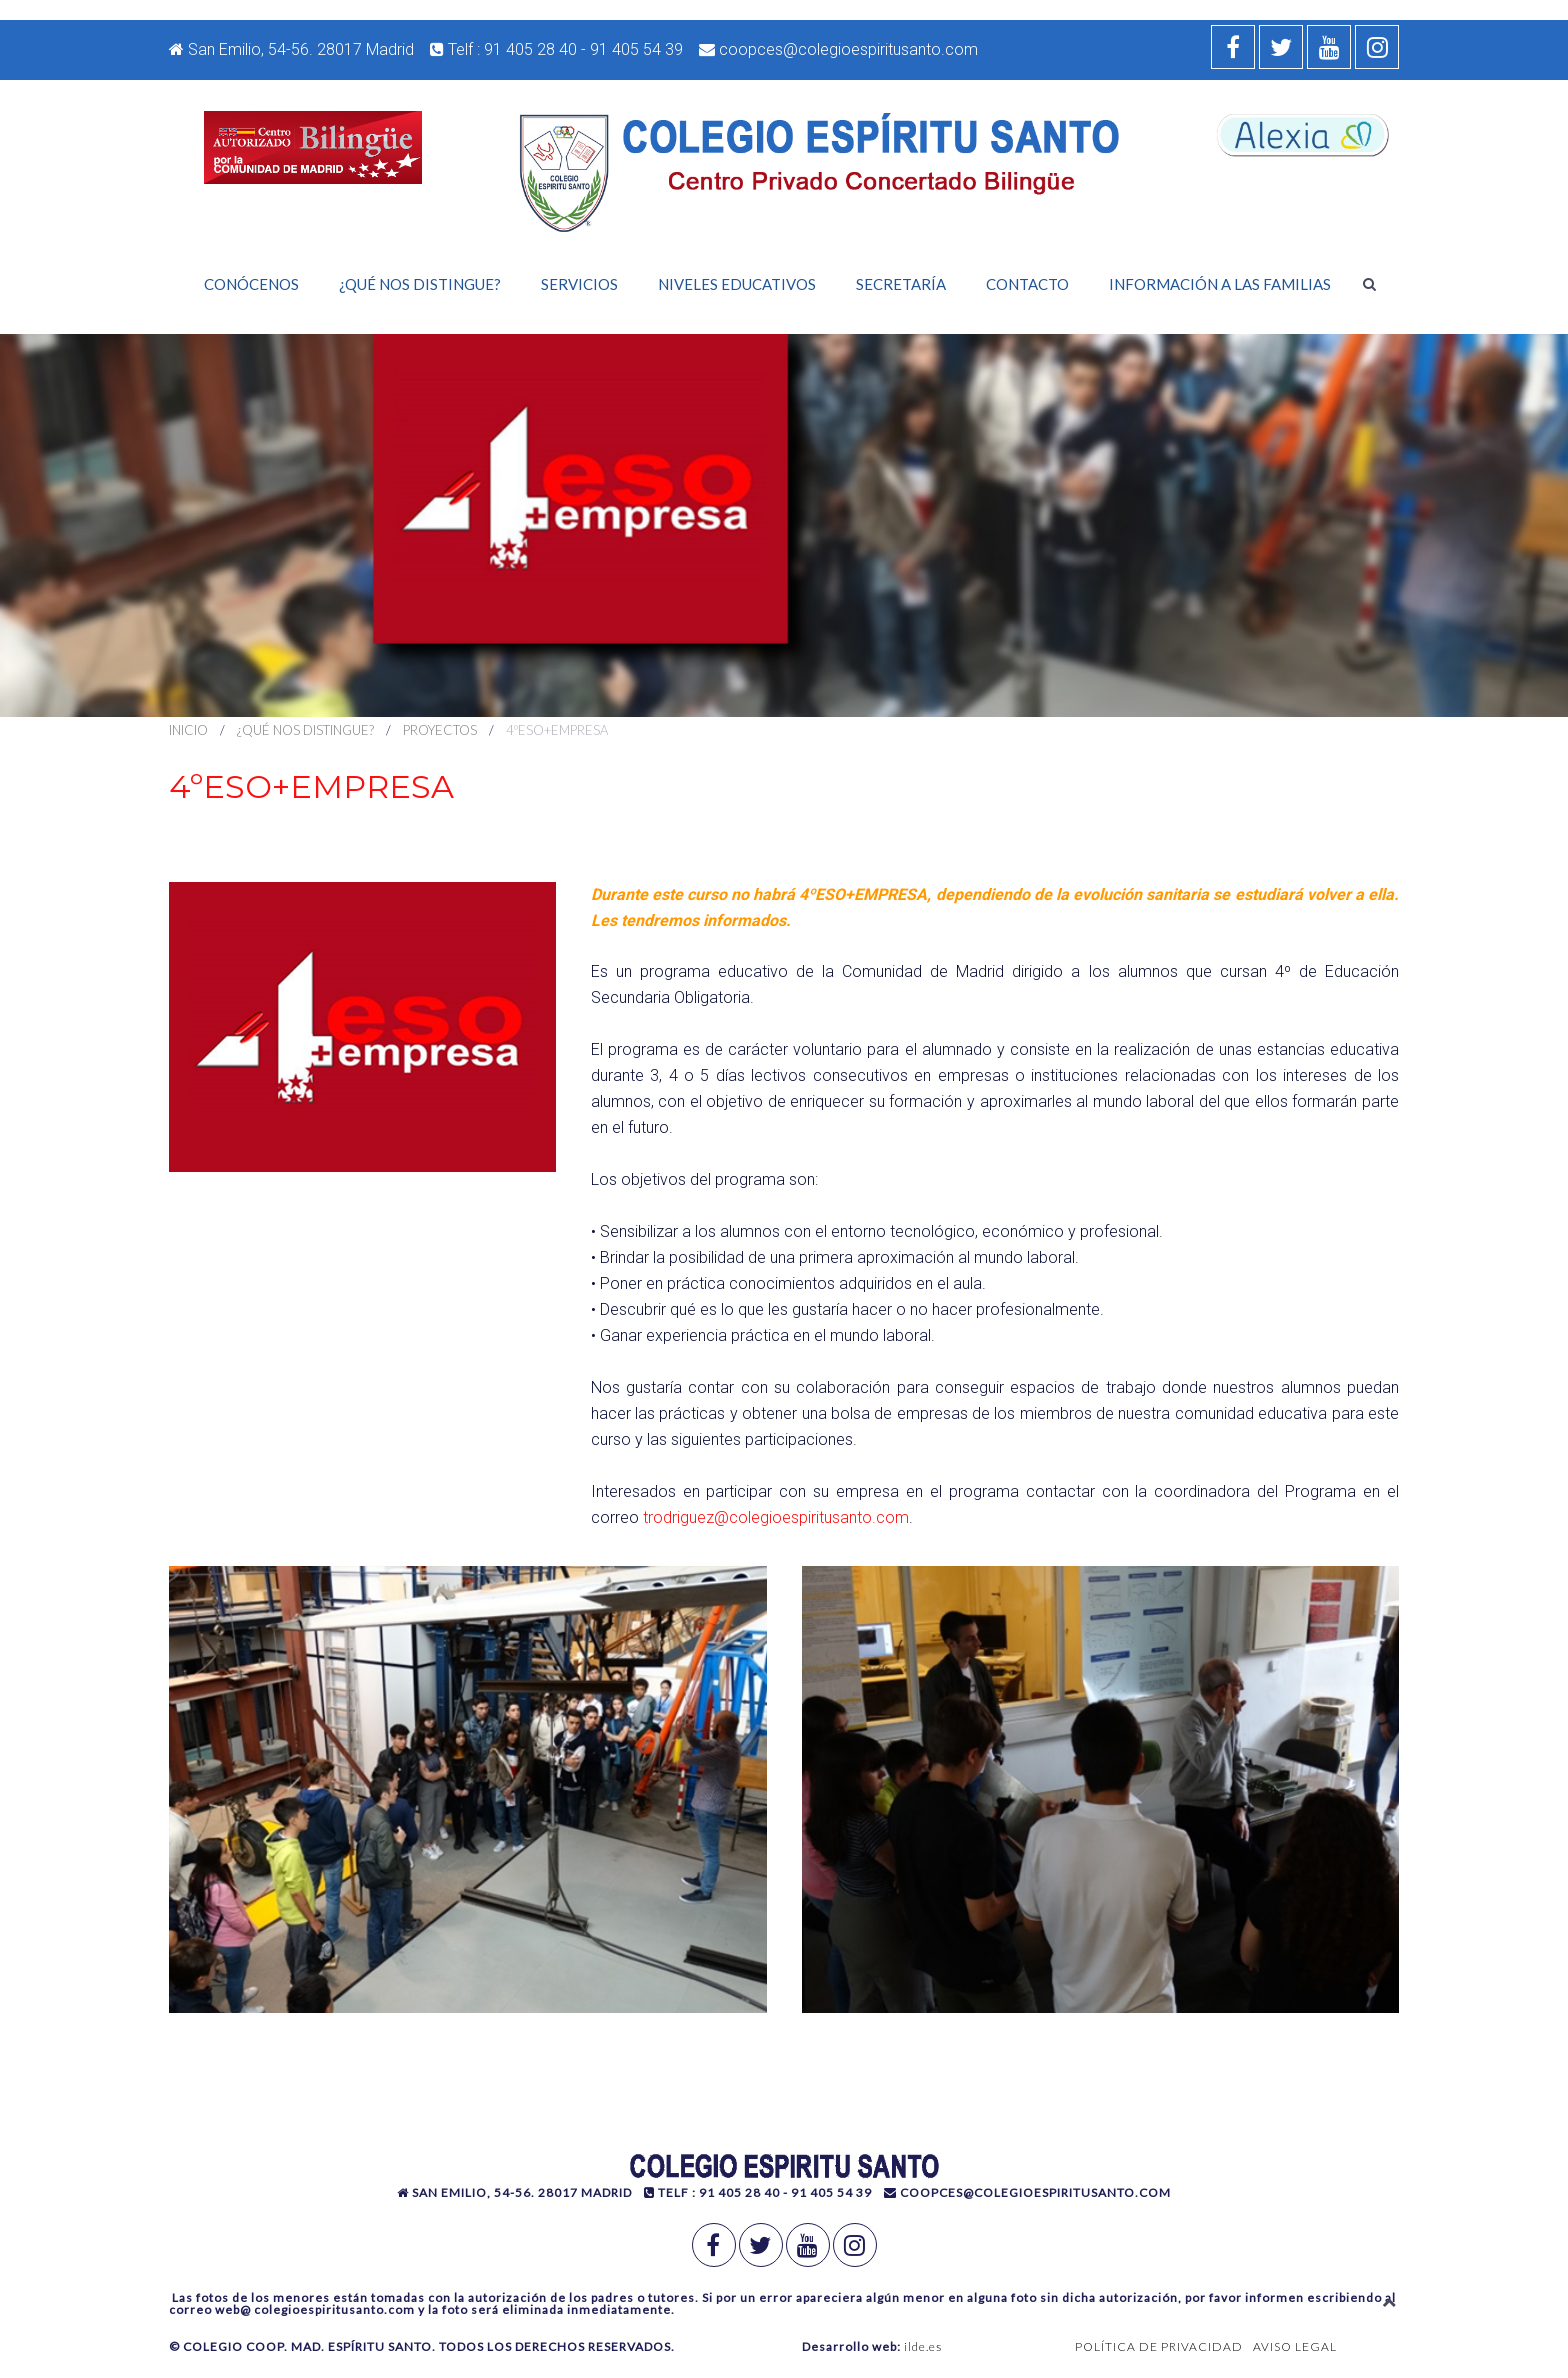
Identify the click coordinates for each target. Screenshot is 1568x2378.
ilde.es (923, 2346)
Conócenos (251, 284)
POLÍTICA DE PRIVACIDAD (1159, 2346)
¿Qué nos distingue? (420, 284)
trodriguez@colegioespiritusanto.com (776, 1517)
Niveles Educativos (737, 284)
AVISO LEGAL (1295, 2346)
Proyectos (440, 730)
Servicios (579, 284)
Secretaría (901, 284)
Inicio (188, 730)
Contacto (1027, 284)
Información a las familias (1220, 284)
